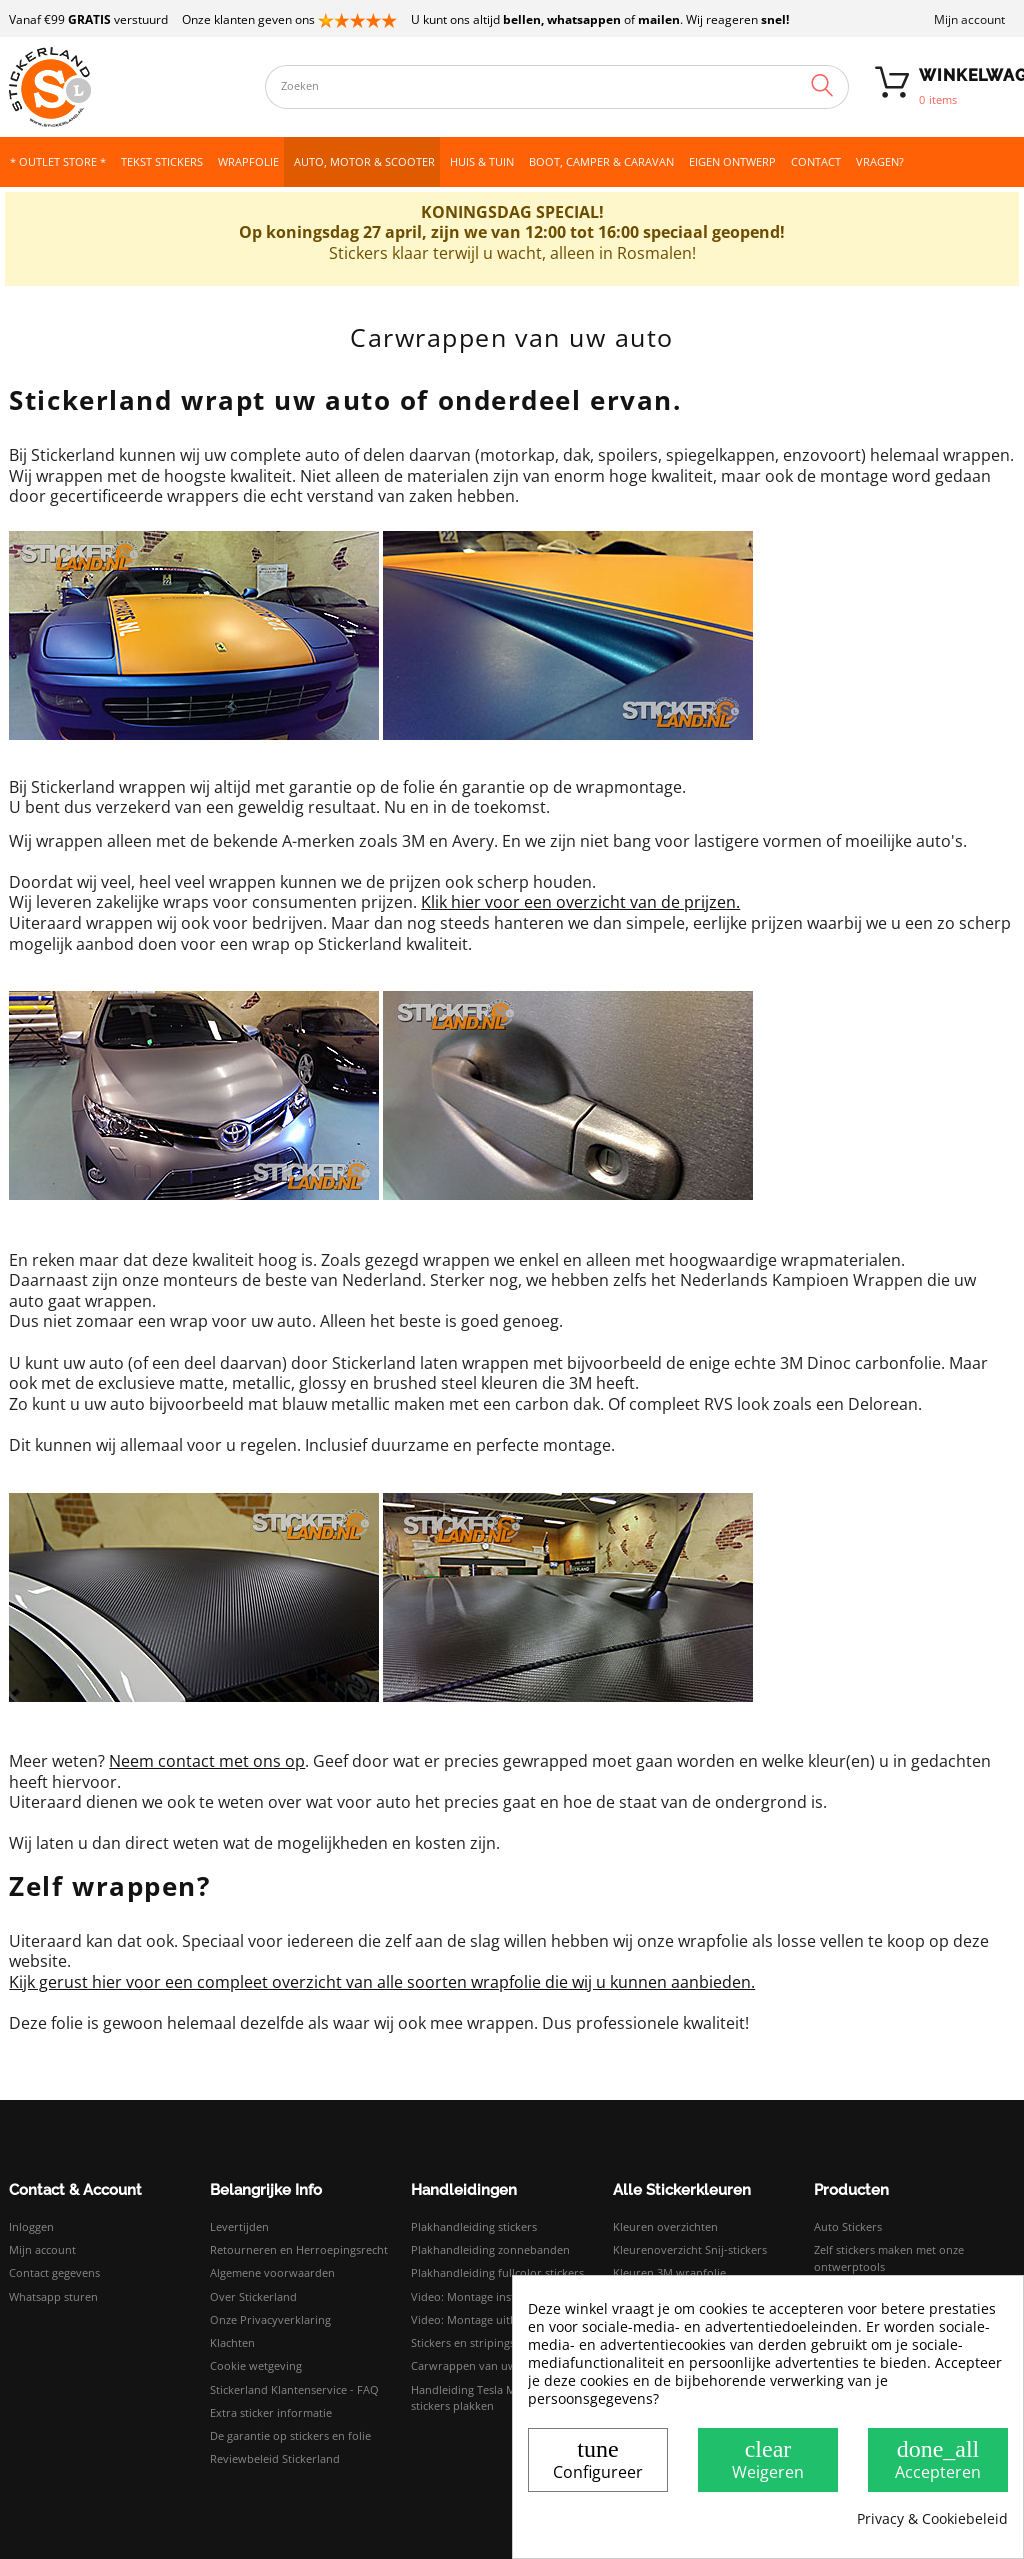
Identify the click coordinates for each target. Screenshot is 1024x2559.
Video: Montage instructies (480, 2296)
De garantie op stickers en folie (290, 2435)
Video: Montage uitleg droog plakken (507, 2319)
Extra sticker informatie (271, 2412)
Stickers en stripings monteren (490, 2342)
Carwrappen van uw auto (477, 2365)
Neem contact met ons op (207, 1761)
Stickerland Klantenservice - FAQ (294, 2389)
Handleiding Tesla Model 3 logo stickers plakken (492, 2398)
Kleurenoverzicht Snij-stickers (690, 2249)
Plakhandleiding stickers (474, 2226)
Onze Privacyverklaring (270, 2319)
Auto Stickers (848, 2226)
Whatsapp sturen (53, 2296)
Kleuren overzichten (665, 2226)
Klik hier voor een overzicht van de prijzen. (580, 902)
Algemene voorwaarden (272, 2272)
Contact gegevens (54, 2272)
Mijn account (969, 19)
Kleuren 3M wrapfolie (669, 2272)
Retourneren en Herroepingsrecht (299, 2249)
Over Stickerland (253, 2296)
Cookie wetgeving (256, 2365)
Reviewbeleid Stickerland (275, 2458)
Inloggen (31, 2226)
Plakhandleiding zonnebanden (490, 2249)
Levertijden (239, 2226)
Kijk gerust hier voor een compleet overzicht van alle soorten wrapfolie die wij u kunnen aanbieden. (382, 1982)
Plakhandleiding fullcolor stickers (497, 2272)
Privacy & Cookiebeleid (932, 2519)
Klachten (232, 2342)
